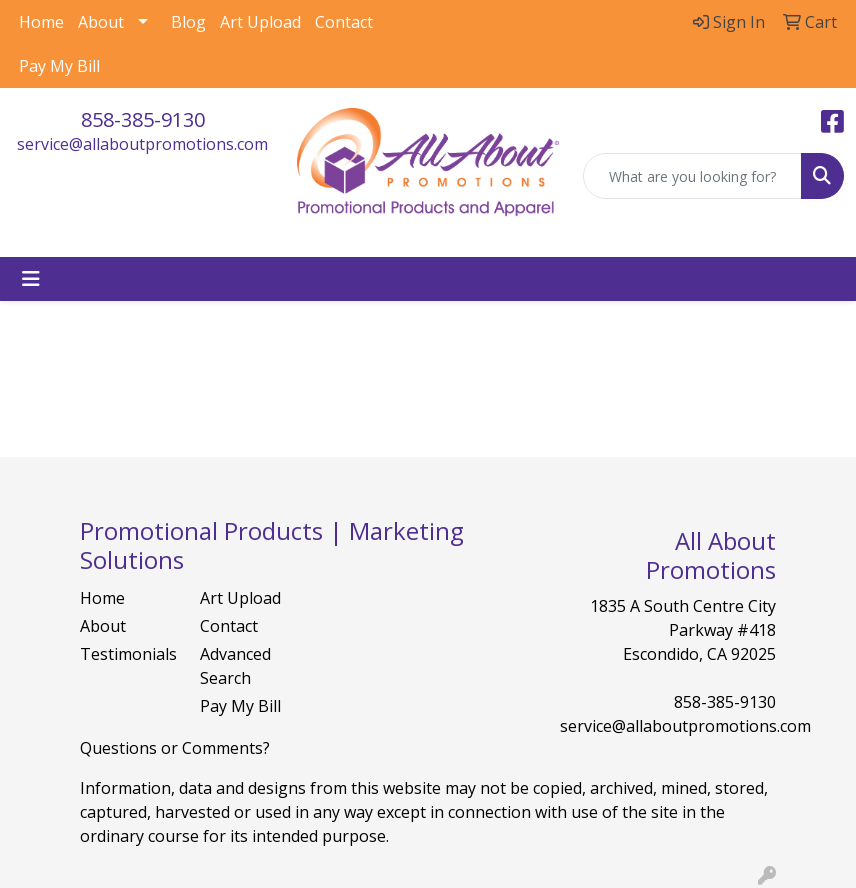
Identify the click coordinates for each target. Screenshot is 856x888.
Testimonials (128, 654)
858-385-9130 (143, 119)
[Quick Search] (692, 176)
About (101, 22)
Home (41, 22)
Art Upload (260, 22)
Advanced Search (235, 666)
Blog (188, 22)
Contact (344, 22)
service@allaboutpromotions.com (142, 144)
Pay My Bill (59, 66)
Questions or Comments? (175, 748)
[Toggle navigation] (31, 279)
